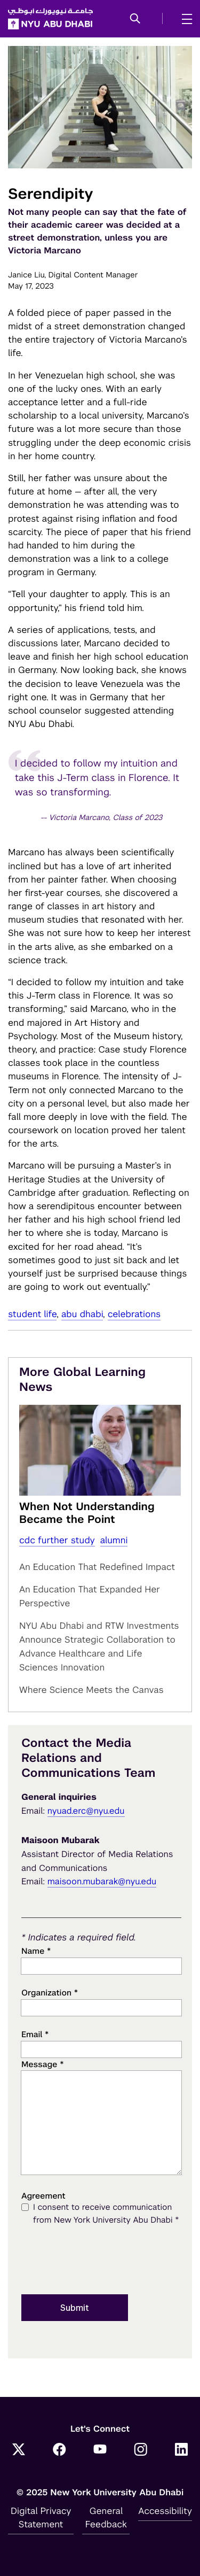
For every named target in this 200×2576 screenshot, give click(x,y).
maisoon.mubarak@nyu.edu (102, 1881)
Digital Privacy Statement (41, 2517)
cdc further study (57, 1540)
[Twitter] (18, 2451)
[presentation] (102, 2260)
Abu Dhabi (82, 1314)
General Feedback (106, 2517)
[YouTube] (100, 2451)
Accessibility (165, 2511)
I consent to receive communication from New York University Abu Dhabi (106, 2214)
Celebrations (134, 1314)
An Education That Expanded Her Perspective (89, 1596)
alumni (114, 1540)
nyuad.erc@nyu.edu (86, 1810)
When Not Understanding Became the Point (87, 1512)
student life (32, 1314)
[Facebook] (59, 2451)
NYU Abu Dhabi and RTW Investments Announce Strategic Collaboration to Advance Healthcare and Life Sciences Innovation (99, 1646)
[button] (135, 19)
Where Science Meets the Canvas (91, 1690)
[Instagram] (140, 2451)
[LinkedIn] (181, 2451)
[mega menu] (183, 19)
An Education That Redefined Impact (97, 1567)
